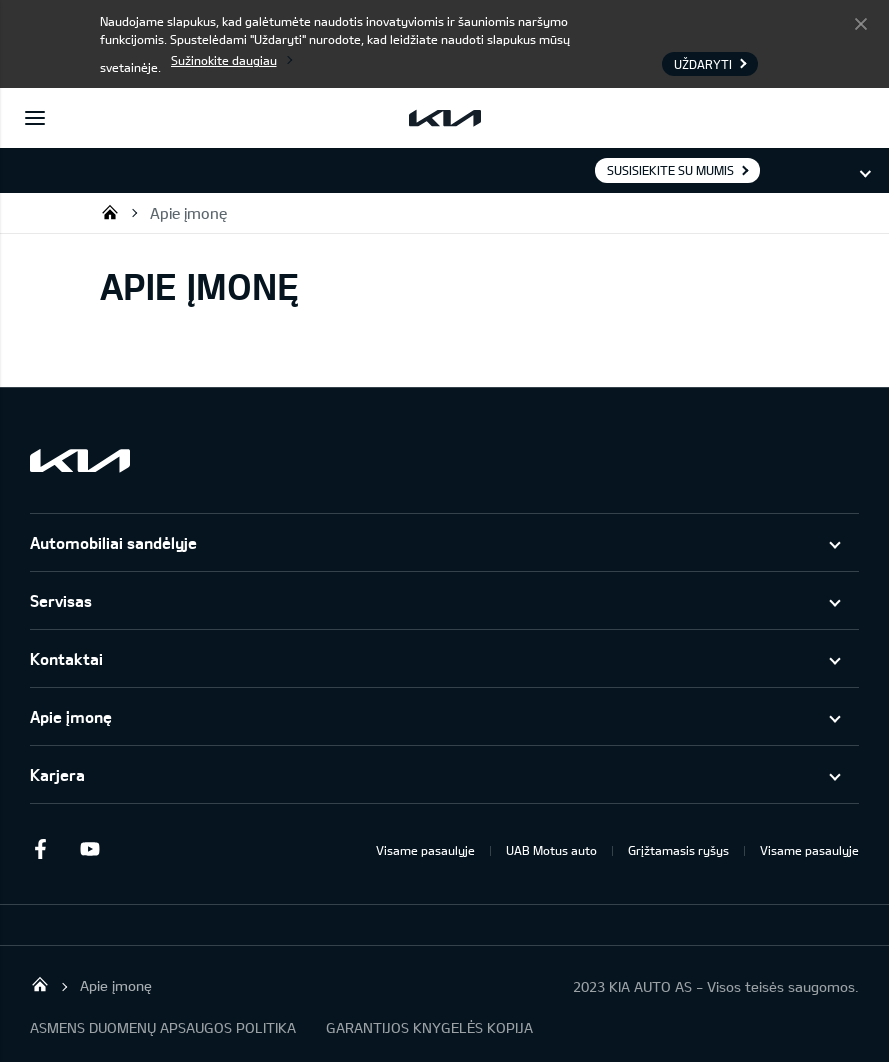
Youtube (90, 849)
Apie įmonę (188, 213)
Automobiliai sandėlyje (113, 542)
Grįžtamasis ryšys (678, 850)
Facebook (40, 849)
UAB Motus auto (551, 850)
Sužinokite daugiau (224, 60)
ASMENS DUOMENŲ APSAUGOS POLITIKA (163, 1027)
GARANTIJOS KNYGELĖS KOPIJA (429, 1027)
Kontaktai (66, 658)
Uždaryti (861, 23)
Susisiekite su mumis (670, 170)
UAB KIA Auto (110, 212)
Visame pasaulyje (425, 850)
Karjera (57, 774)
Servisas (61, 600)
